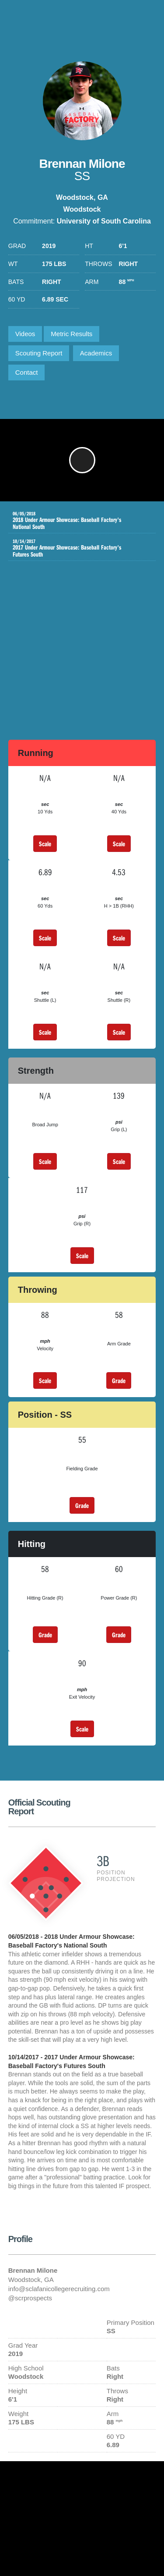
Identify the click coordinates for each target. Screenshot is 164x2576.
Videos (25, 333)
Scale (45, 843)
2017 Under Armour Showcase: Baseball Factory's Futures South (76, 548)
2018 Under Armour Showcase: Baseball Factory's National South (76, 520)
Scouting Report (39, 353)
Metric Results (71, 333)
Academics (96, 353)
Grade (119, 1380)
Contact (26, 372)
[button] (82, 460)
